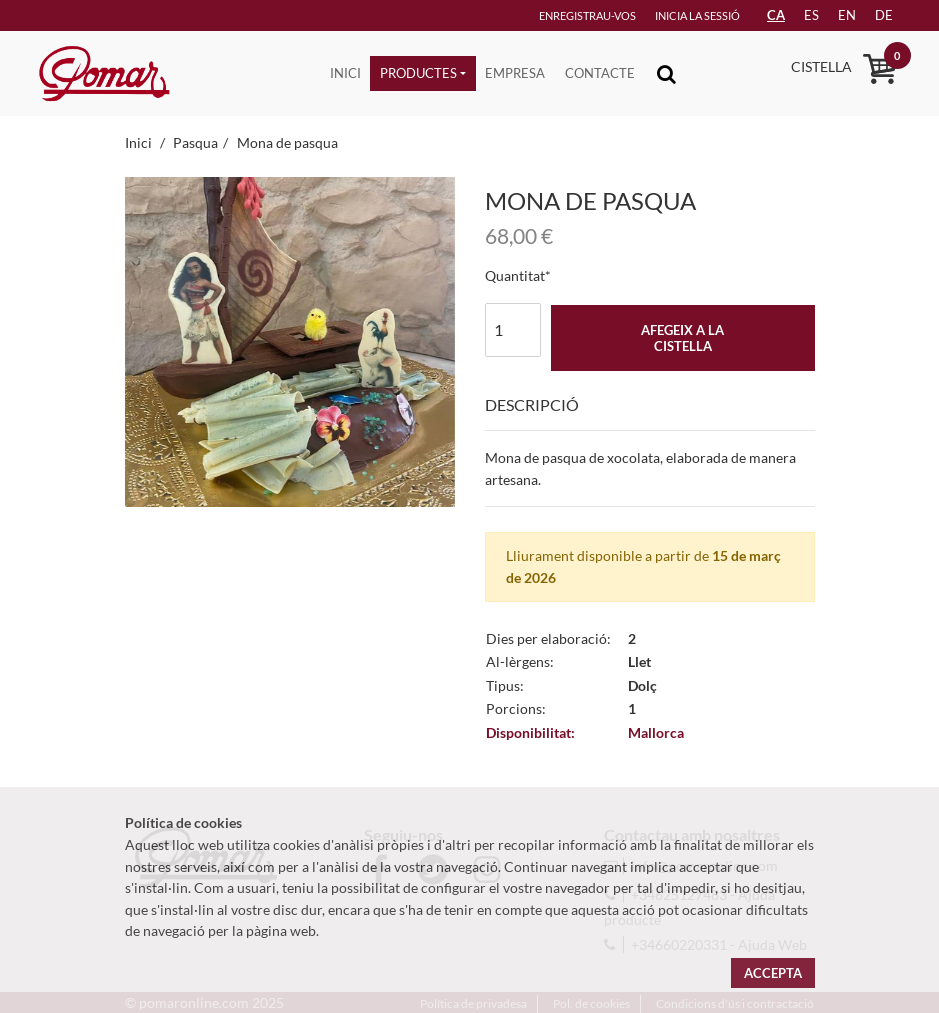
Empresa (515, 73)
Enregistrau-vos (587, 15)
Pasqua (195, 142)
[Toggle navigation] (666, 73)
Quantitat (515, 275)
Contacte (600, 73)
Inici (345, 73)
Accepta (773, 973)
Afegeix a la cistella (682, 338)
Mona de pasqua (287, 142)
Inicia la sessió (697, 15)
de (884, 15)
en (847, 15)
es (811, 15)
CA (776, 15)
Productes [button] (418, 73)
